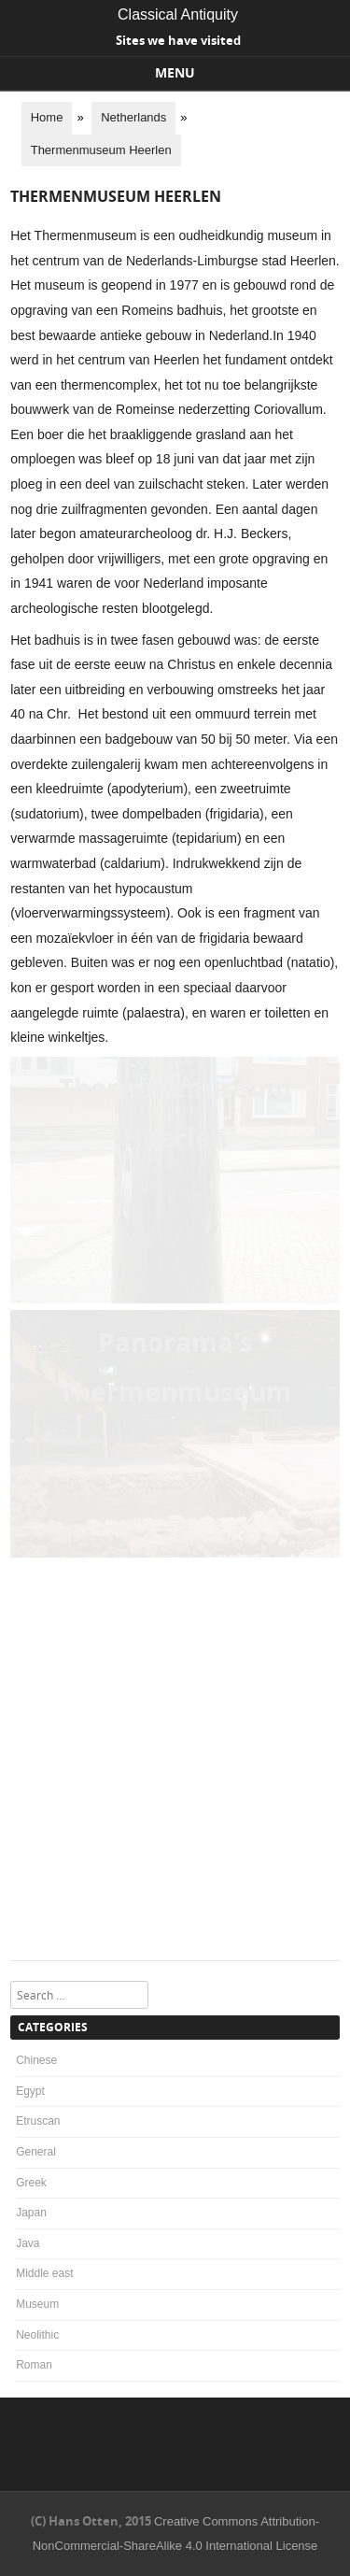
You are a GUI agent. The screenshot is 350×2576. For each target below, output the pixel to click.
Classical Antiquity (178, 14)
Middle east (44, 2273)
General (36, 2151)
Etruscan (38, 2121)
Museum (37, 2304)
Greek (31, 2182)
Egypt (30, 2091)
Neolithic (37, 2334)
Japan (31, 2212)
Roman (34, 2364)
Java (27, 2243)
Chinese (36, 2060)
